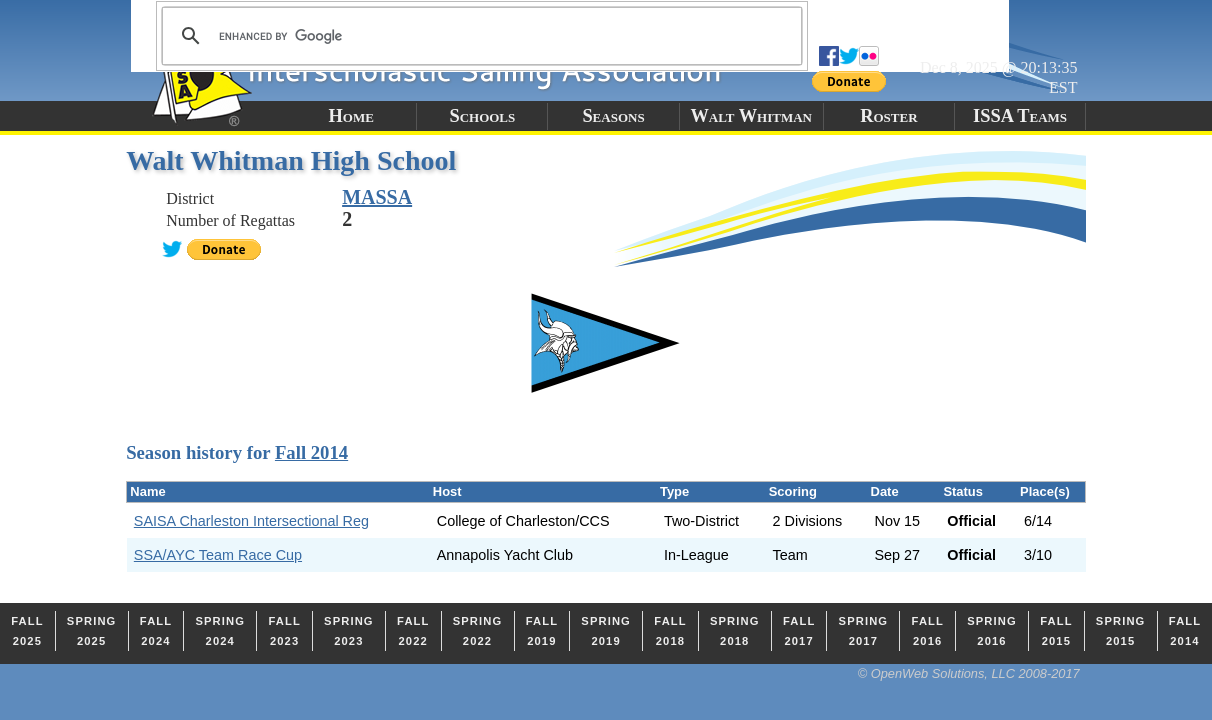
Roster (888, 116)
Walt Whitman (750, 116)
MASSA (377, 197)
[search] (479, 36)
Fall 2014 (311, 452)
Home (351, 116)
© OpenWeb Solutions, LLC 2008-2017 (969, 673)
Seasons (613, 116)
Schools (482, 116)
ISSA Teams (1020, 116)
